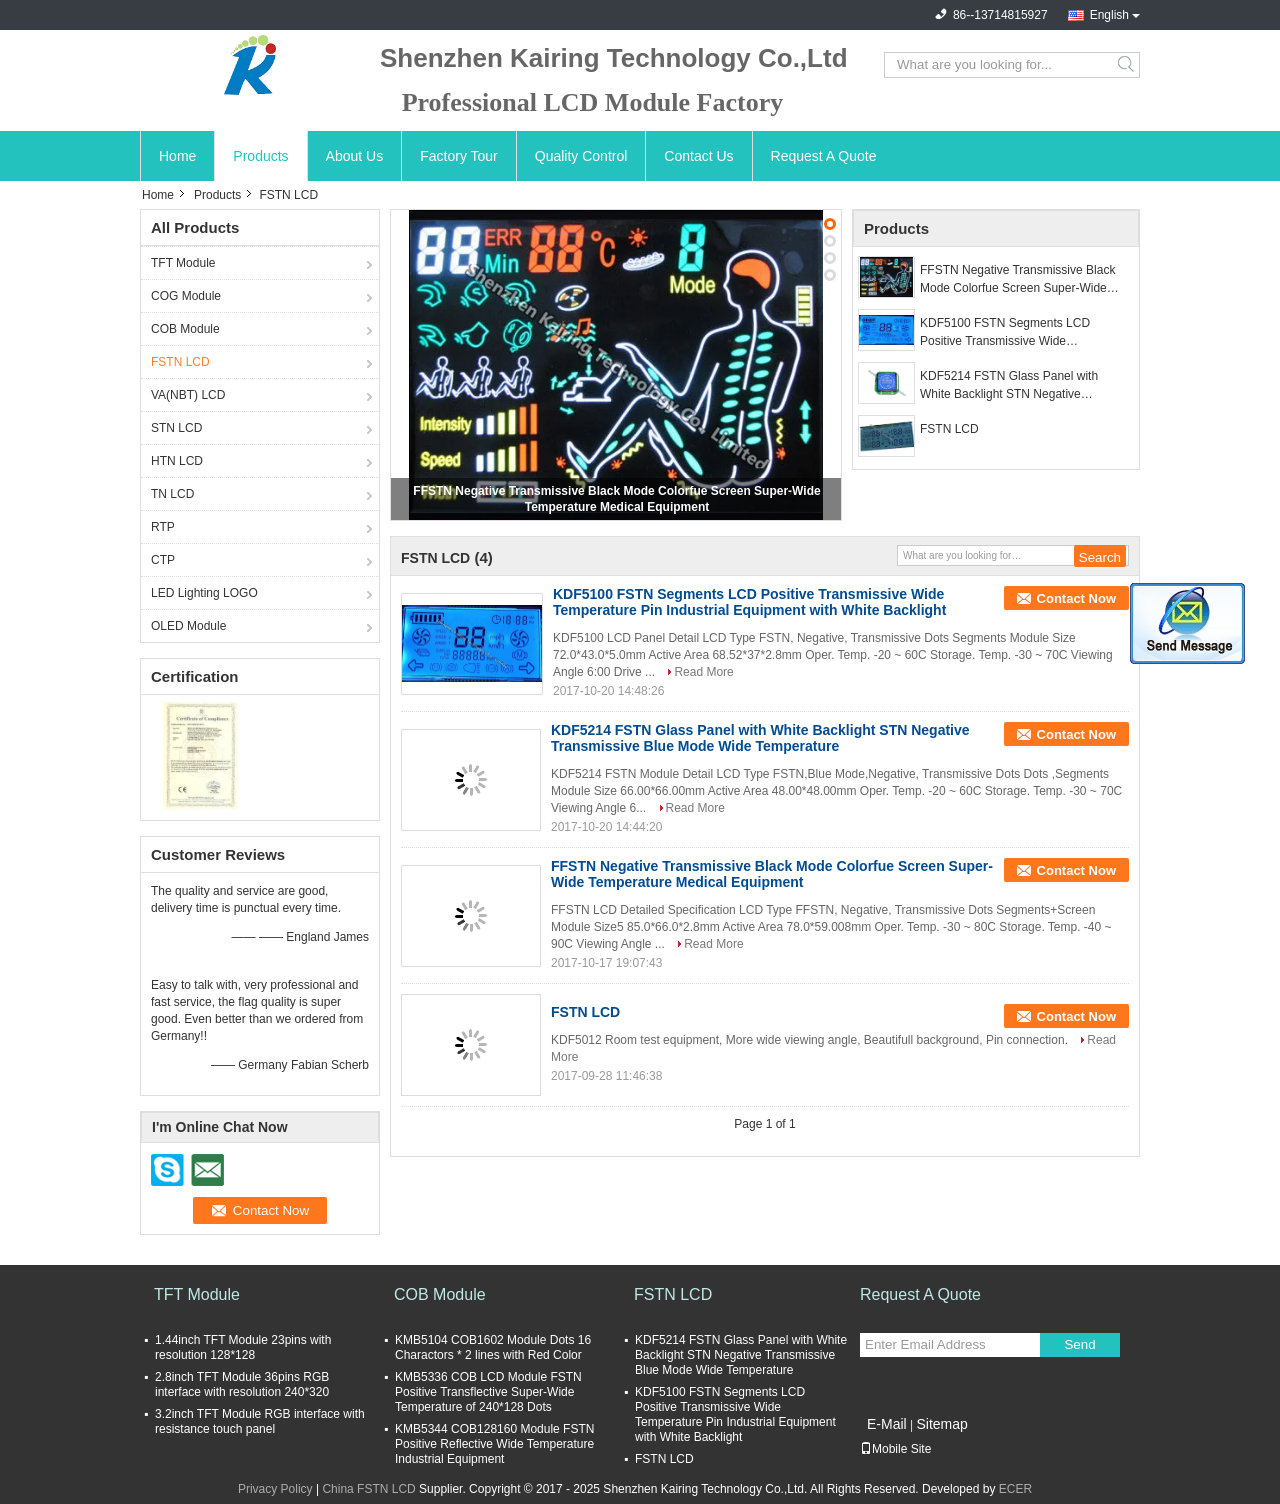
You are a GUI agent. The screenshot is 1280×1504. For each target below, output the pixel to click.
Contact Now (1076, 598)
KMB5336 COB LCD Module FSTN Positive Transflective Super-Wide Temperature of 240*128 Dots (488, 1392)
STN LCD (176, 428)
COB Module (185, 329)
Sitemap (941, 1424)
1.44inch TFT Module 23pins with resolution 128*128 (243, 1347)
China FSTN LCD (368, 1489)
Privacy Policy (275, 1489)
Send (1079, 1344)
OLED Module (188, 626)
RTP (163, 527)
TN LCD (172, 494)
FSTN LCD (180, 362)
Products (260, 156)
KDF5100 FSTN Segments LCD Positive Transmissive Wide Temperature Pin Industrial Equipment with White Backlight (1020, 333)
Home (177, 156)
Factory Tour (459, 156)
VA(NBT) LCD (188, 395)
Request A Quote (824, 156)
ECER (1015, 1489)
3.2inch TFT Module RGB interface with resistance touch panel (260, 1421)
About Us (355, 156)
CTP (163, 560)
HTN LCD (177, 461)
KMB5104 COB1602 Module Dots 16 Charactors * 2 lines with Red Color (493, 1347)
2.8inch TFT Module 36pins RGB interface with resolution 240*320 (242, 1384)
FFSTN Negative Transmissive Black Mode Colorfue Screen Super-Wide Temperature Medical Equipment (1017, 280)
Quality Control (581, 156)
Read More (703, 672)
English (1109, 15)
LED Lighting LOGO (204, 593)
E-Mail (887, 1424)
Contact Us (698, 156)
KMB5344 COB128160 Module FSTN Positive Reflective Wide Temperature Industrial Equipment (494, 1444)
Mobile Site (895, 1449)
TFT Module (183, 263)
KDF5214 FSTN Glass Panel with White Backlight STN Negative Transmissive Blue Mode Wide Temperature (1009, 386)
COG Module (186, 296)
